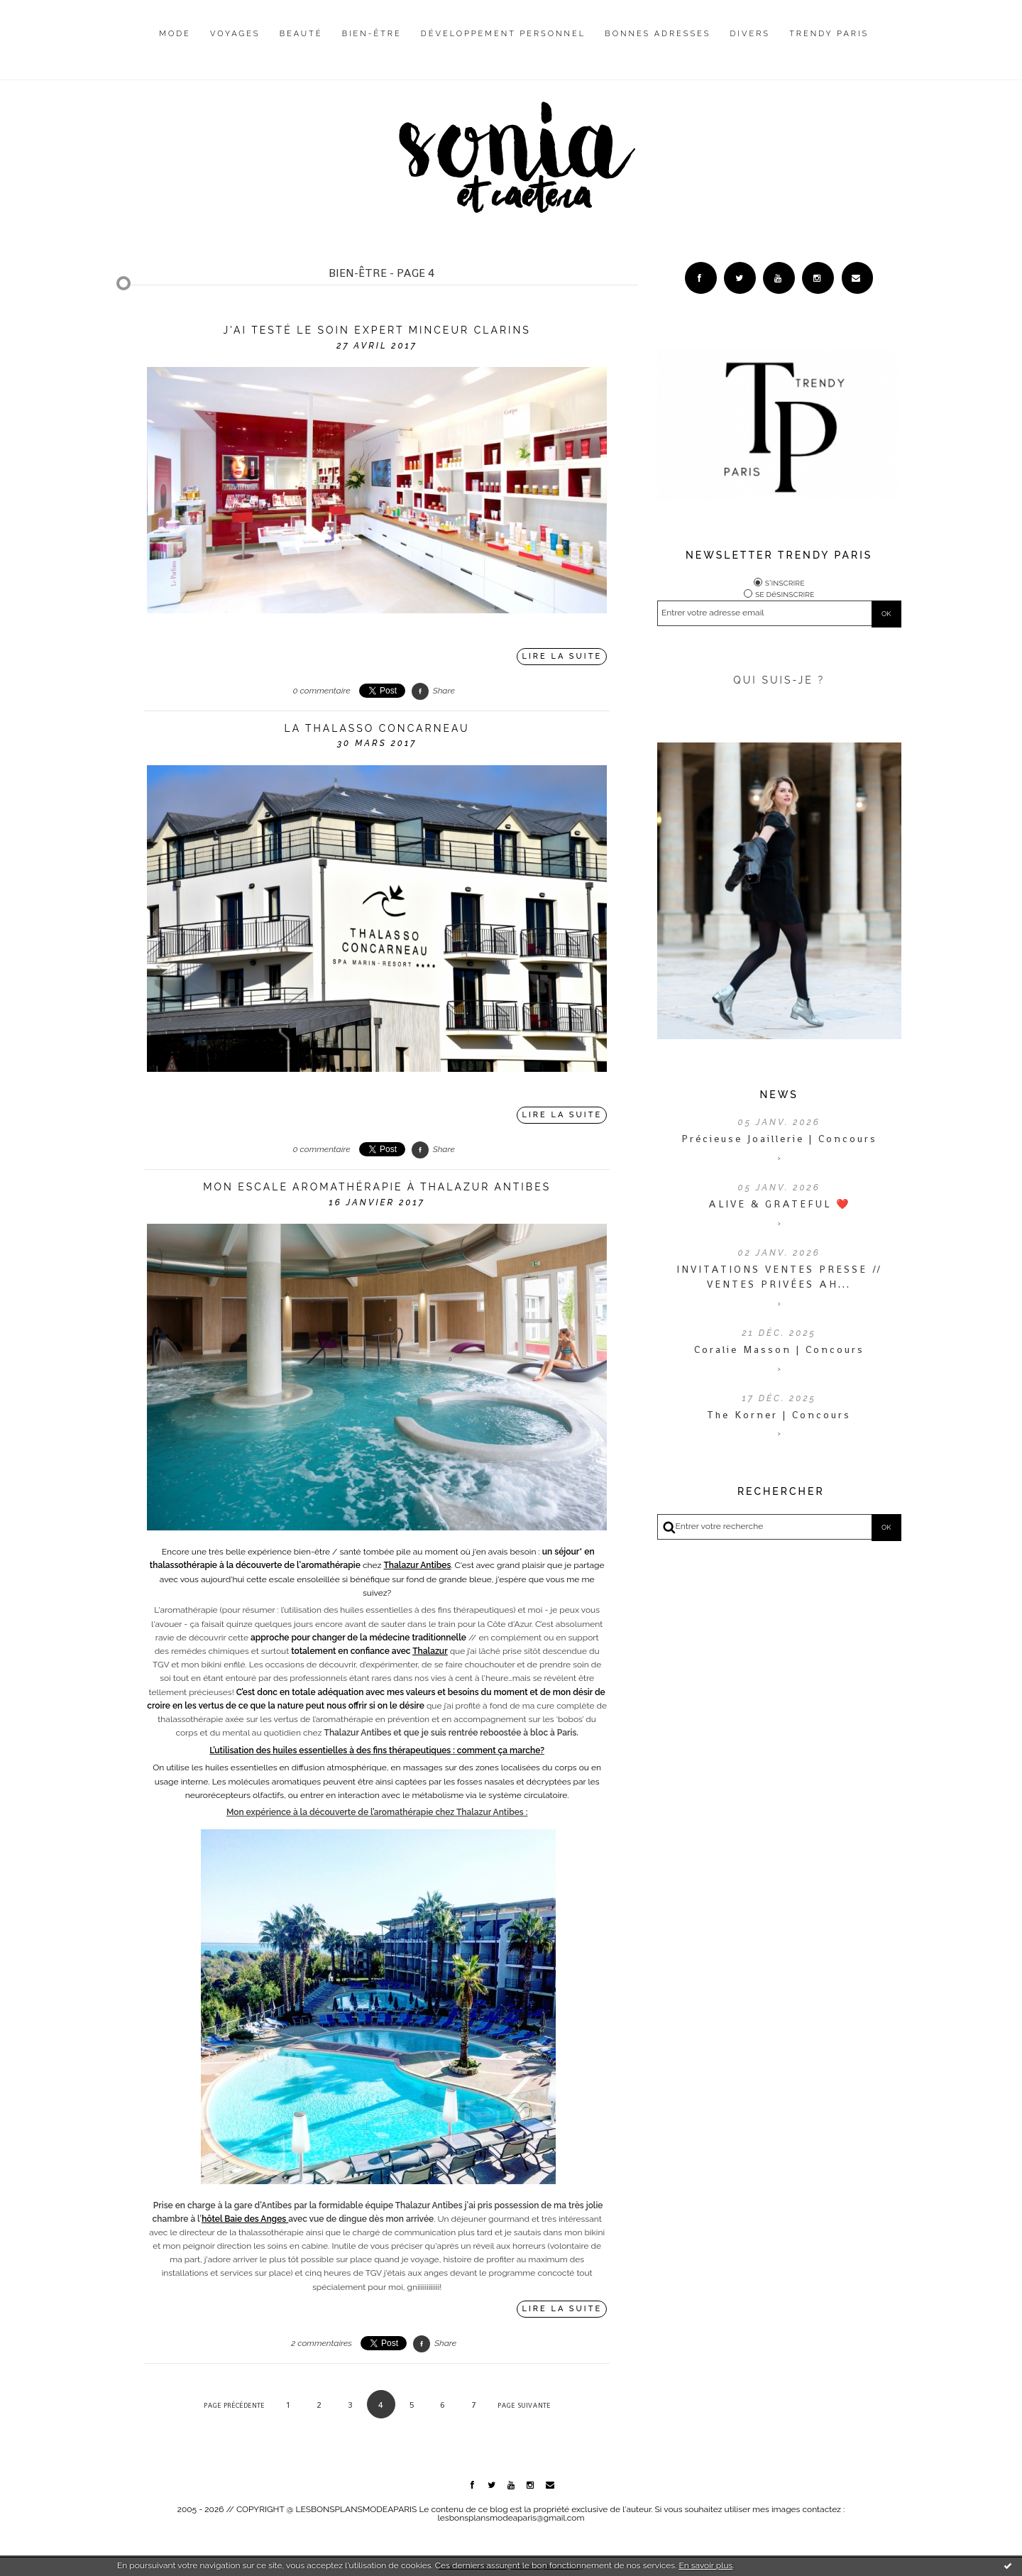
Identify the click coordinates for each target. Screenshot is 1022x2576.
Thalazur (429, 1651)
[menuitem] (175, 44)
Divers (750, 33)
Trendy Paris (829, 33)
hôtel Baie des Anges (245, 2219)
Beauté (301, 33)
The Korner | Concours (779, 1414)
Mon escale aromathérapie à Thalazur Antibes (377, 1187)
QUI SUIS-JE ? (779, 680)
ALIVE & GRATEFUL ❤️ (779, 1203)
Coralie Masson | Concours (779, 1349)
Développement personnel (503, 33)
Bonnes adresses (657, 33)
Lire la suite (562, 656)
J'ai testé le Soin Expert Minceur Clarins (376, 330)
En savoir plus (705, 2565)
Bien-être (372, 33)
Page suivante (524, 2405)
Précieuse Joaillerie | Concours (779, 1138)
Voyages (235, 33)
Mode (175, 33)
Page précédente (234, 2405)
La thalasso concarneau (377, 728)
